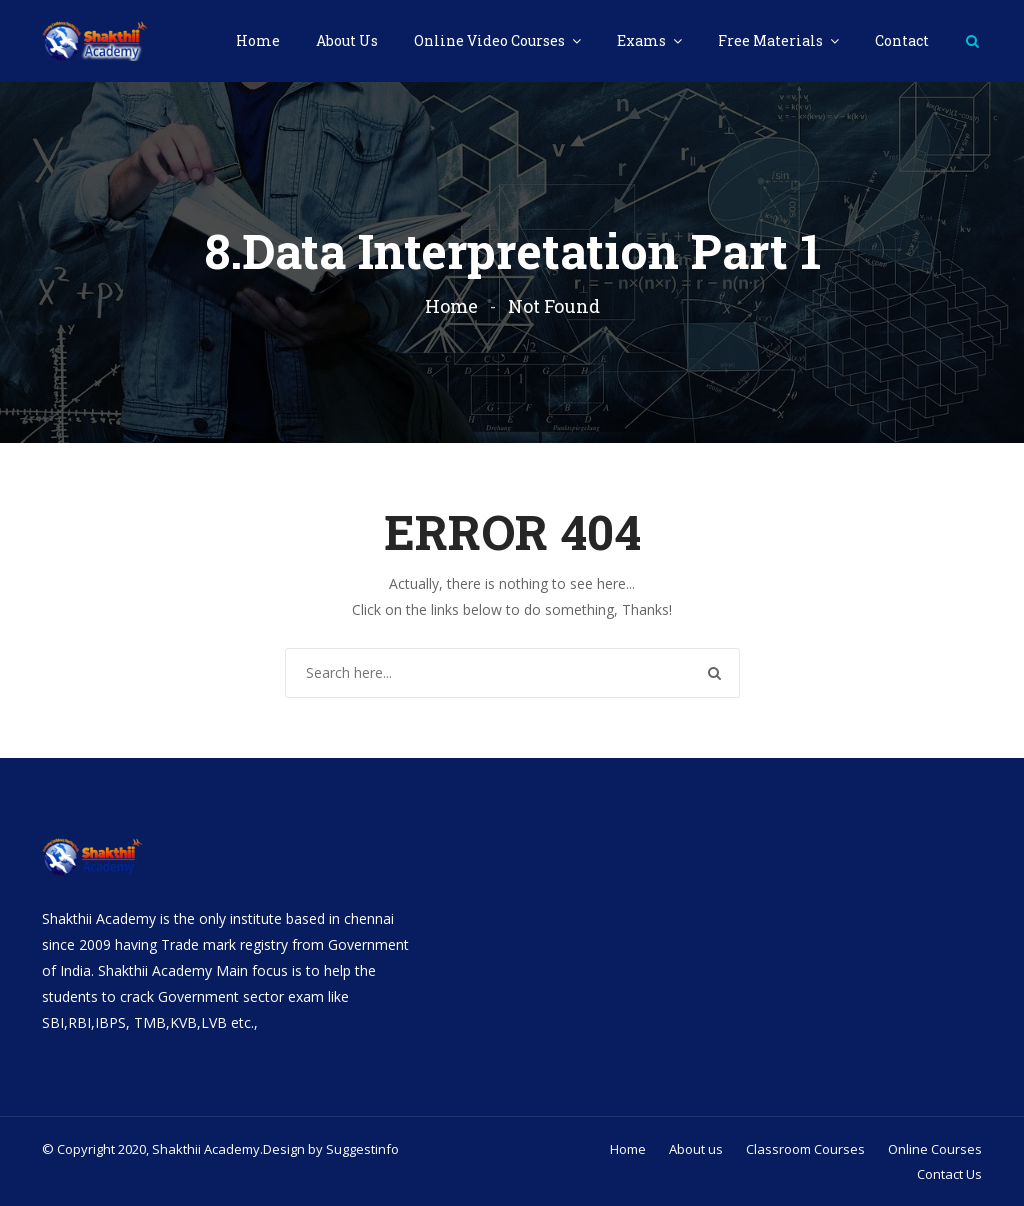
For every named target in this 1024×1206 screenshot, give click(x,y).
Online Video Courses (491, 40)
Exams (643, 40)
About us (696, 1149)
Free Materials (772, 40)
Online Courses (935, 1149)
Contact (902, 40)
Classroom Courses (805, 1149)
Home (258, 40)
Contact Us (949, 1174)
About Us (347, 40)
